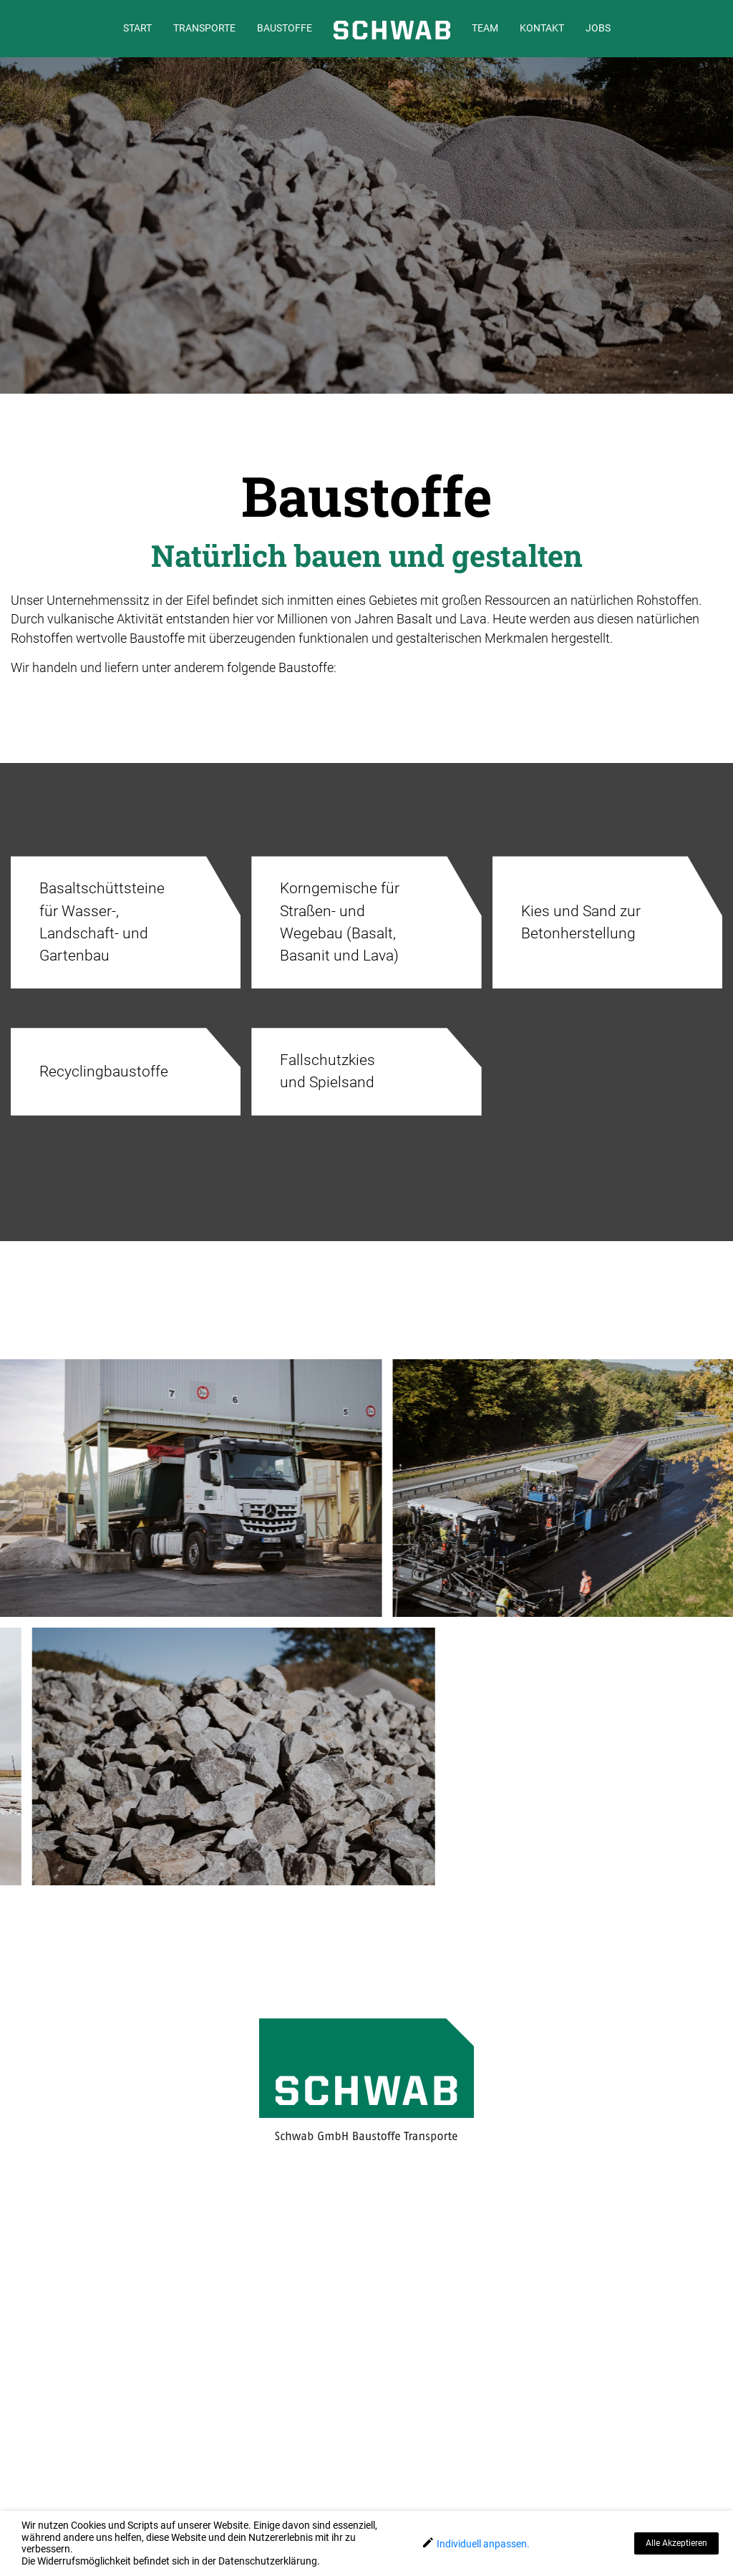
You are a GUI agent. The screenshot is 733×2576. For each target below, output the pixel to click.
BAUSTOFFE (284, 28)
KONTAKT (542, 28)
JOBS (598, 28)
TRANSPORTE (204, 28)
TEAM (485, 28)
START (137, 28)
